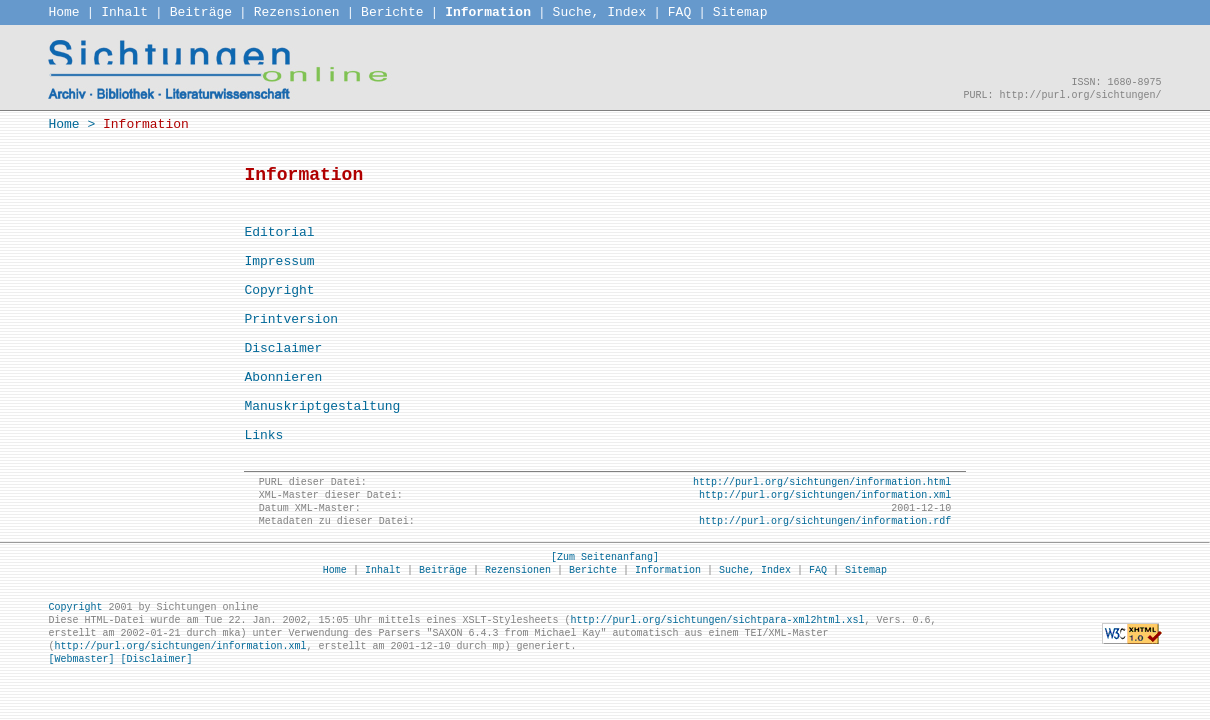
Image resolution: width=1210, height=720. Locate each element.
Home (63, 12)
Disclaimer (283, 348)
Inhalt (124, 12)
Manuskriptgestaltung (322, 406)
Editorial (279, 232)
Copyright (279, 290)
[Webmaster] (81, 659)
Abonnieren (283, 377)
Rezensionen (297, 12)
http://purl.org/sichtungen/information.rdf (825, 521)
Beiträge (201, 12)
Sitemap (740, 12)
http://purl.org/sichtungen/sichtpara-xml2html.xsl (717, 620)
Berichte (392, 12)
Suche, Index (600, 12)
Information (488, 12)
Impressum (279, 261)
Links (263, 435)
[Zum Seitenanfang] (605, 557)
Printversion (291, 319)
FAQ (679, 12)
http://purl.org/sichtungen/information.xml (825, 495)
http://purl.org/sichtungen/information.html (822, 482)
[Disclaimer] (156, 659)
